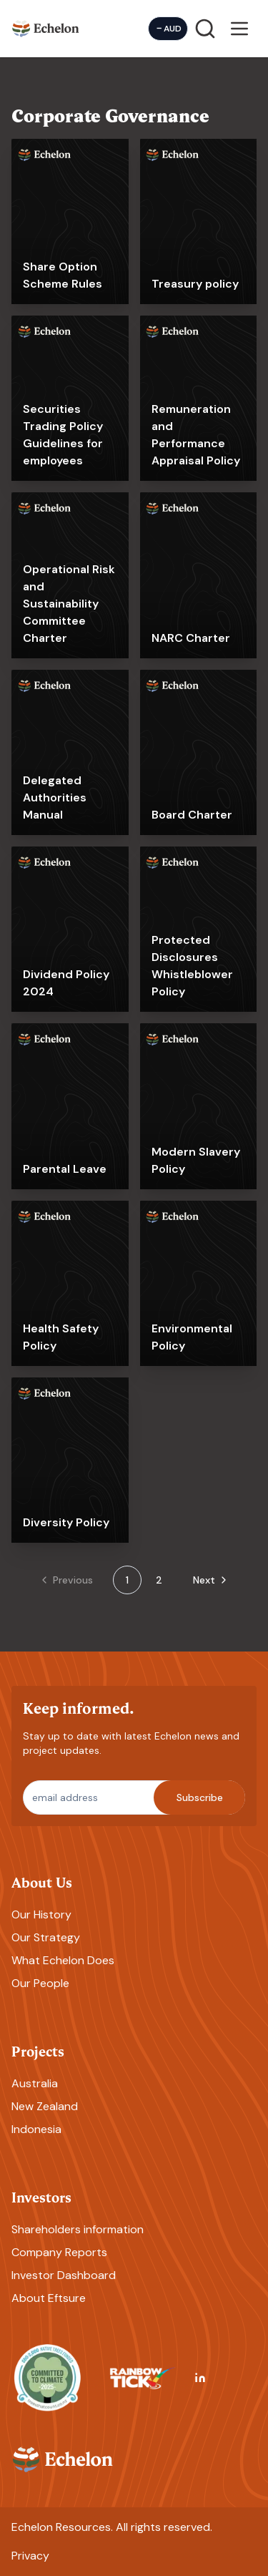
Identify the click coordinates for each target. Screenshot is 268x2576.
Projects (37, 2050)
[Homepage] (45, 28)
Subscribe (200, 1797)
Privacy (30, 2555)
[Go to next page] (206, 1580)
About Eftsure (48, 2298)
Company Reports (59, 2252)
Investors (41, 2196)
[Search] (205, 28)
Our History (41, 1914)
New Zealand (44, 2106)
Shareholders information (77, 2229)
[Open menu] (239, 28)
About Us (41, 1881)
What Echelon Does (62, 1960)
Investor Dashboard (63, 2275)
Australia (34, 2083)
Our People (40, 1983)
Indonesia (36, 2129)
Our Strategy (45, 1937)
